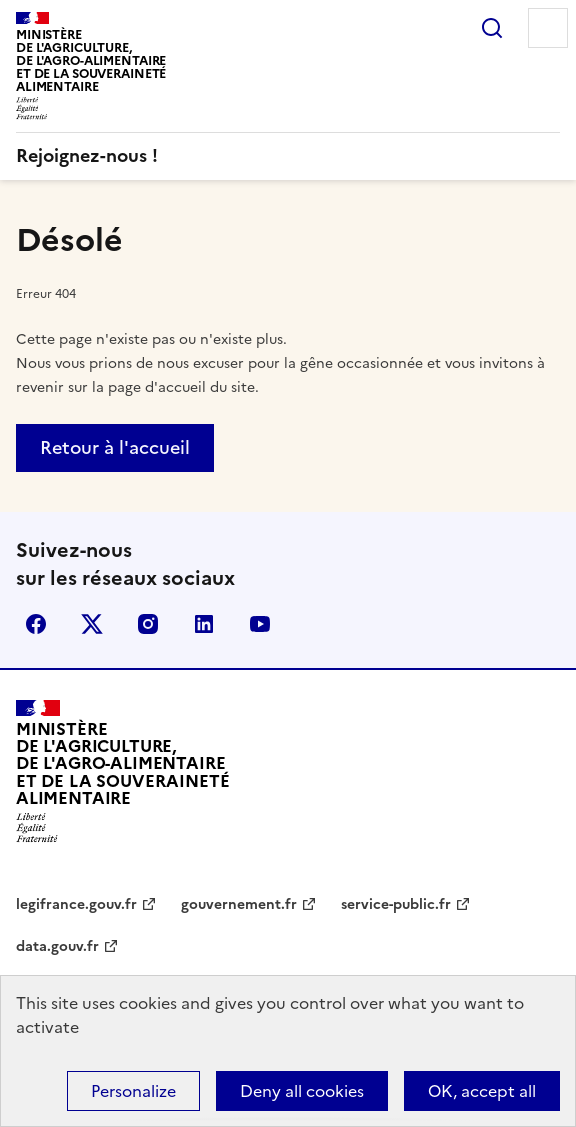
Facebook (36, 624)
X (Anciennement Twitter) (92, 624)
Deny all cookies (302, 1091)
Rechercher (492, 28)
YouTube (260, 624)
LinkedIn (204, 624)
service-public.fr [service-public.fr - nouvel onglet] (396, 904)
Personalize (133, 1091)
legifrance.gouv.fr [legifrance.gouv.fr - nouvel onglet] (76, 904)
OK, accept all (482, 1091)
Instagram (148, 624)
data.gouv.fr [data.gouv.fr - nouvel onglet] (57, 946)
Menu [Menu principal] (548, 28)
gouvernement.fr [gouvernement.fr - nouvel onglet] (239, 904)
